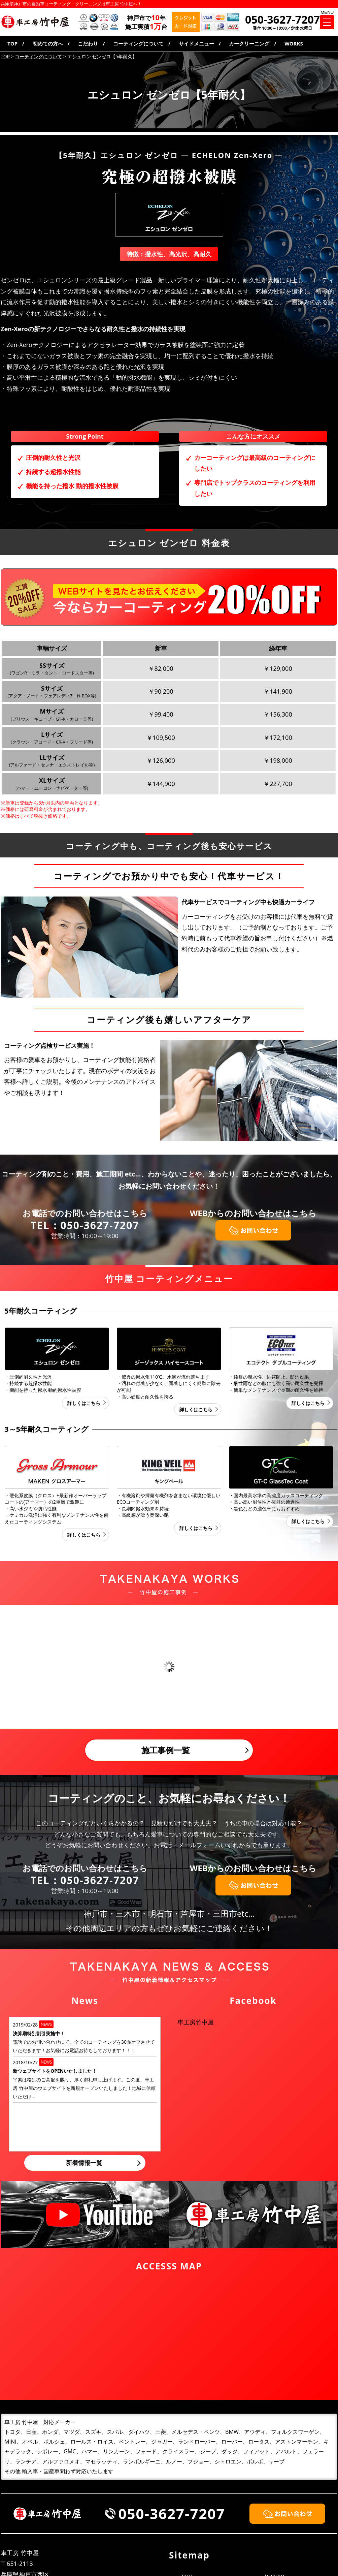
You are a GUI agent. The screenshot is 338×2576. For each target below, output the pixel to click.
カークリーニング (249, 43)
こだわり (88, 43)
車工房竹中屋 (195, 2022)
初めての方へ (48, 43)
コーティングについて (138, 43)
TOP (12, 43)
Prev (9, 1667)
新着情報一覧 (84, 2163)
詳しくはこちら (83, 1403)
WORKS (293, 43)
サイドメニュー (196, 43)
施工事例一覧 (165, 1750)
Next (329, 1667)
